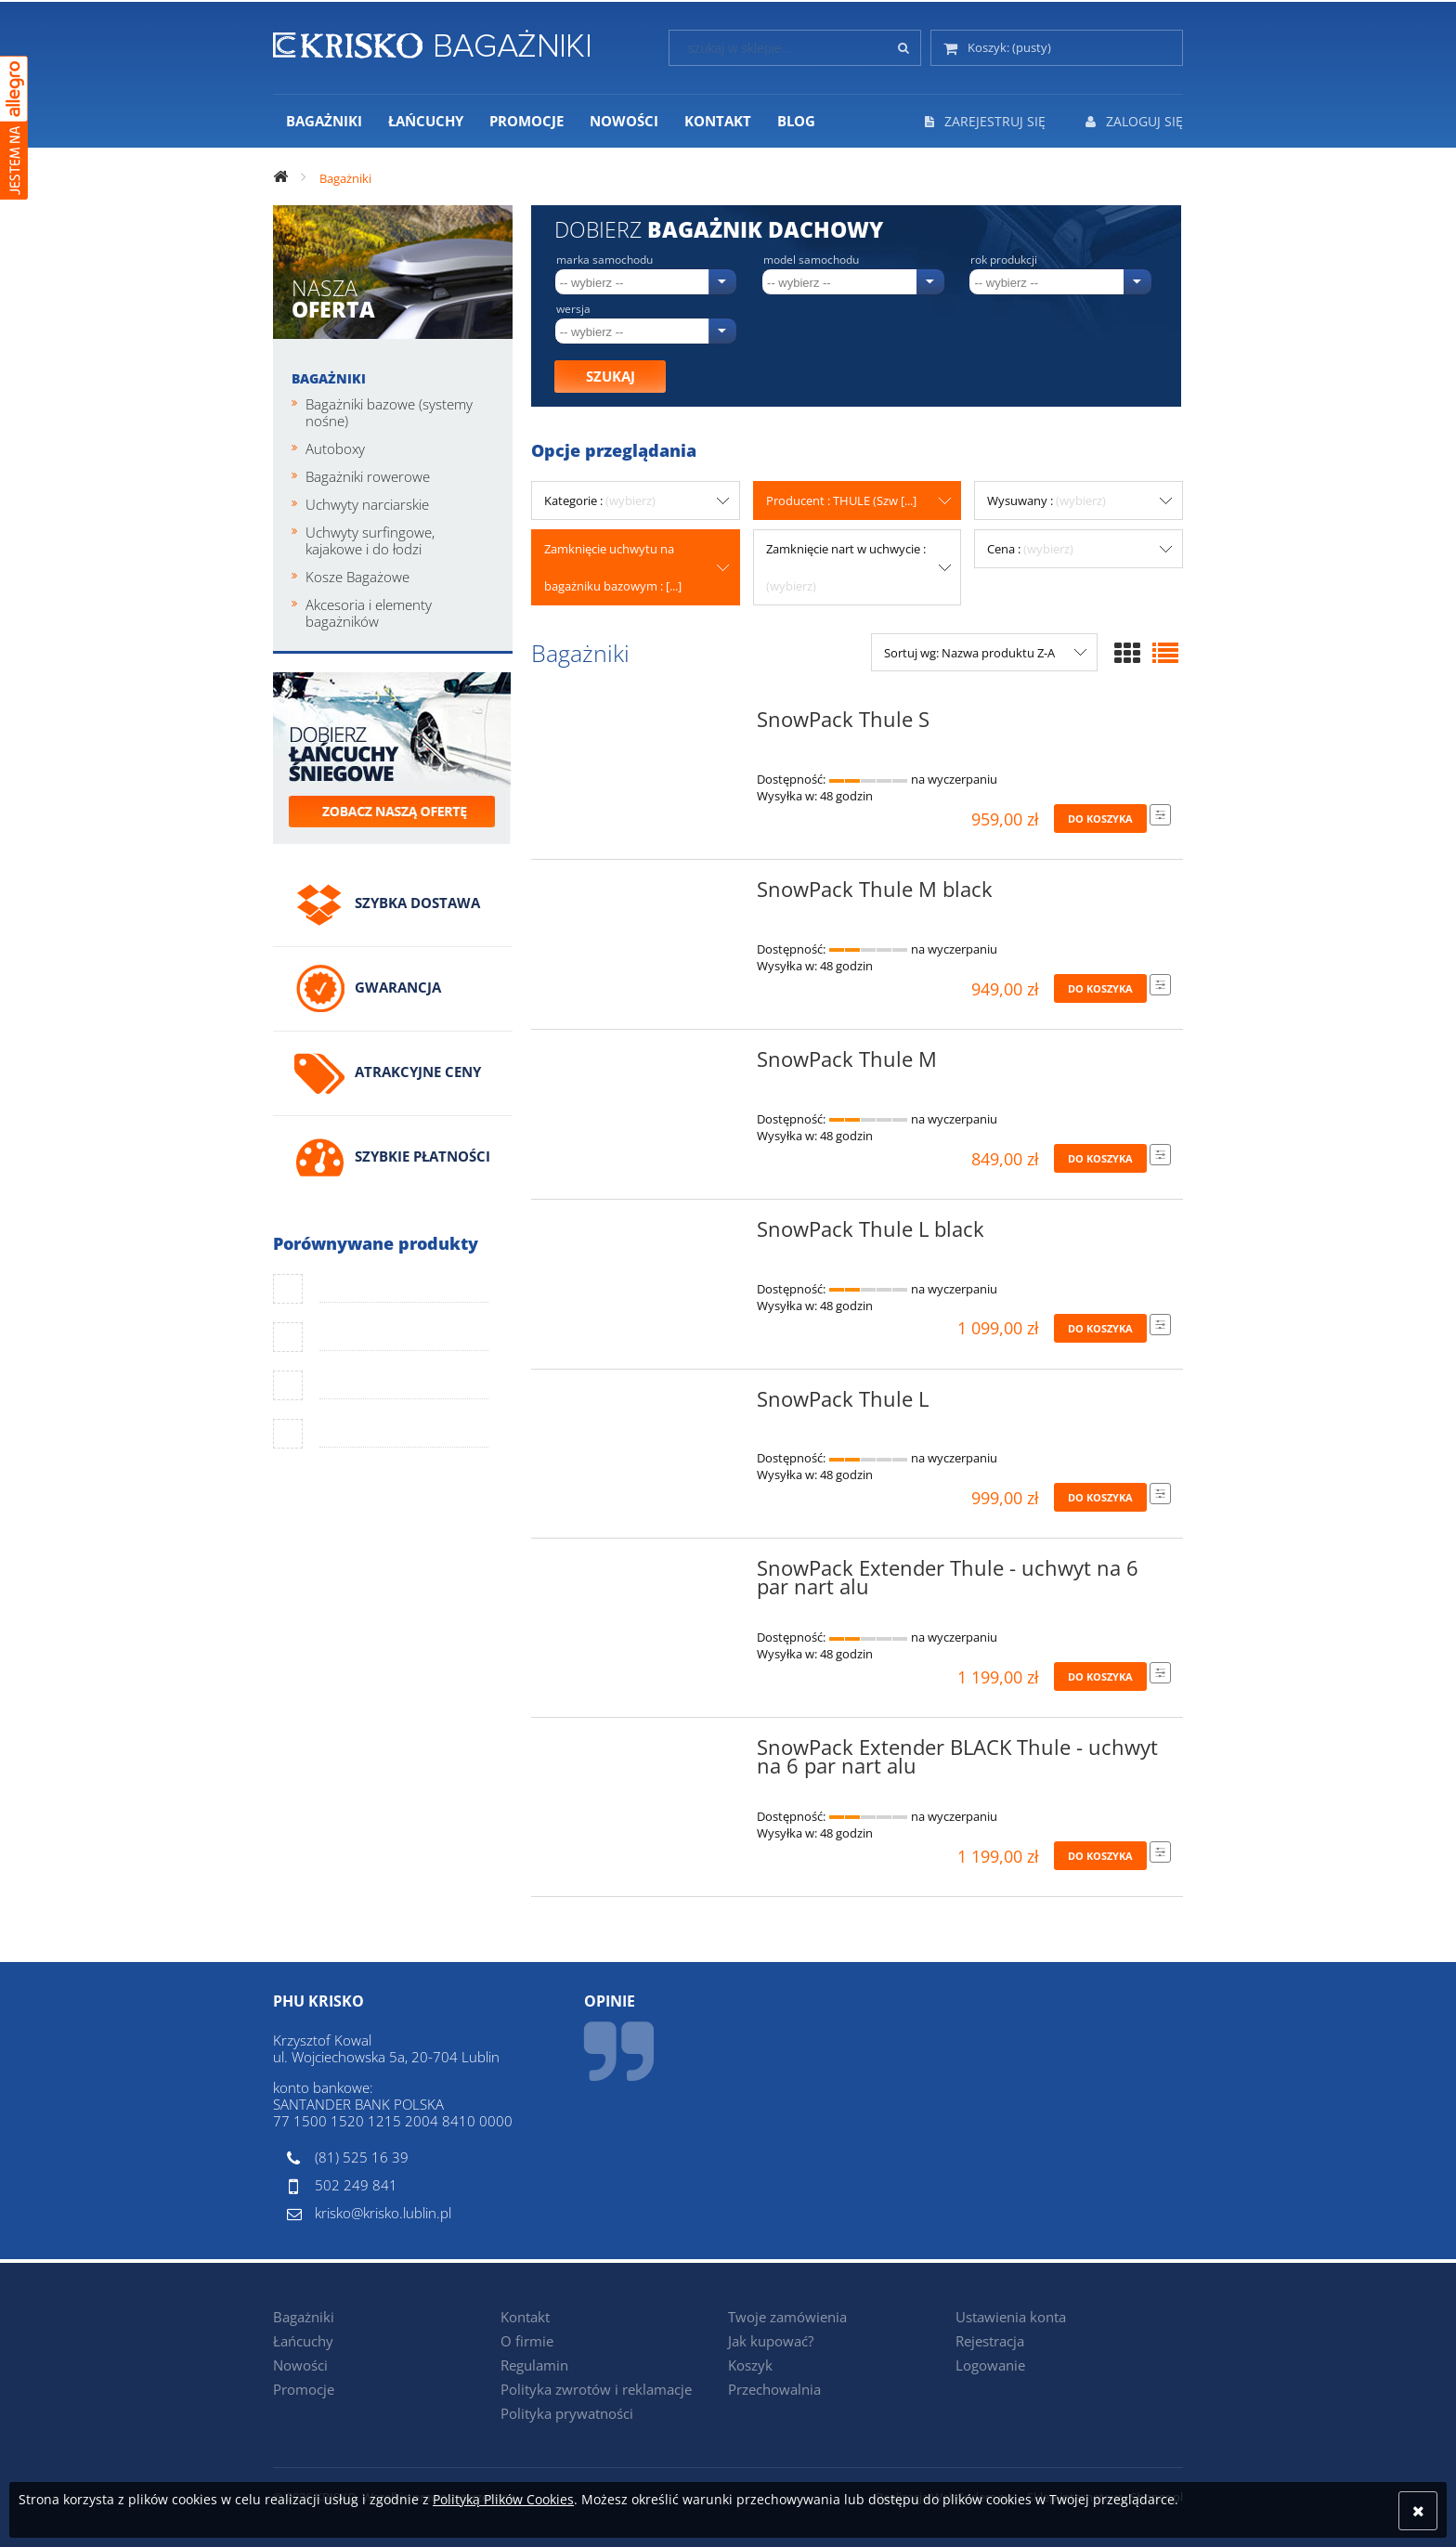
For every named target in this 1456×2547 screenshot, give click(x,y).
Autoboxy (335, 448)
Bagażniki (329, 378)
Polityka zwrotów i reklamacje (596, 2389)
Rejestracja (990, 2341)
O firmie (526, 2341)
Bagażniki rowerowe (368, 476)
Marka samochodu (604, 260)
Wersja (573, 309)
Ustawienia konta (1011, 2316)
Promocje (303, 2389)
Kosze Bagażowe (358, 576)
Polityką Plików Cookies (503, 2499)
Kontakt (525, 2316)
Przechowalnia (774, 2389)
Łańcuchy (303, 2341)
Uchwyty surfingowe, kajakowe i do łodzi (370, 540)
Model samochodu (811, 260)
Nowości (300, 2365)
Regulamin (534, 2365)
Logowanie (990, 2365)
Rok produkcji (1003, 260)
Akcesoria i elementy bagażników (369, 612)
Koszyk (750, 2365)
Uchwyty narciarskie (367, 504)
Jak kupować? (770, 2341)
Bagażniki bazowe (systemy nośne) (389, 412)
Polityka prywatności (566, 2413)
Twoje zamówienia (787, 2316)
